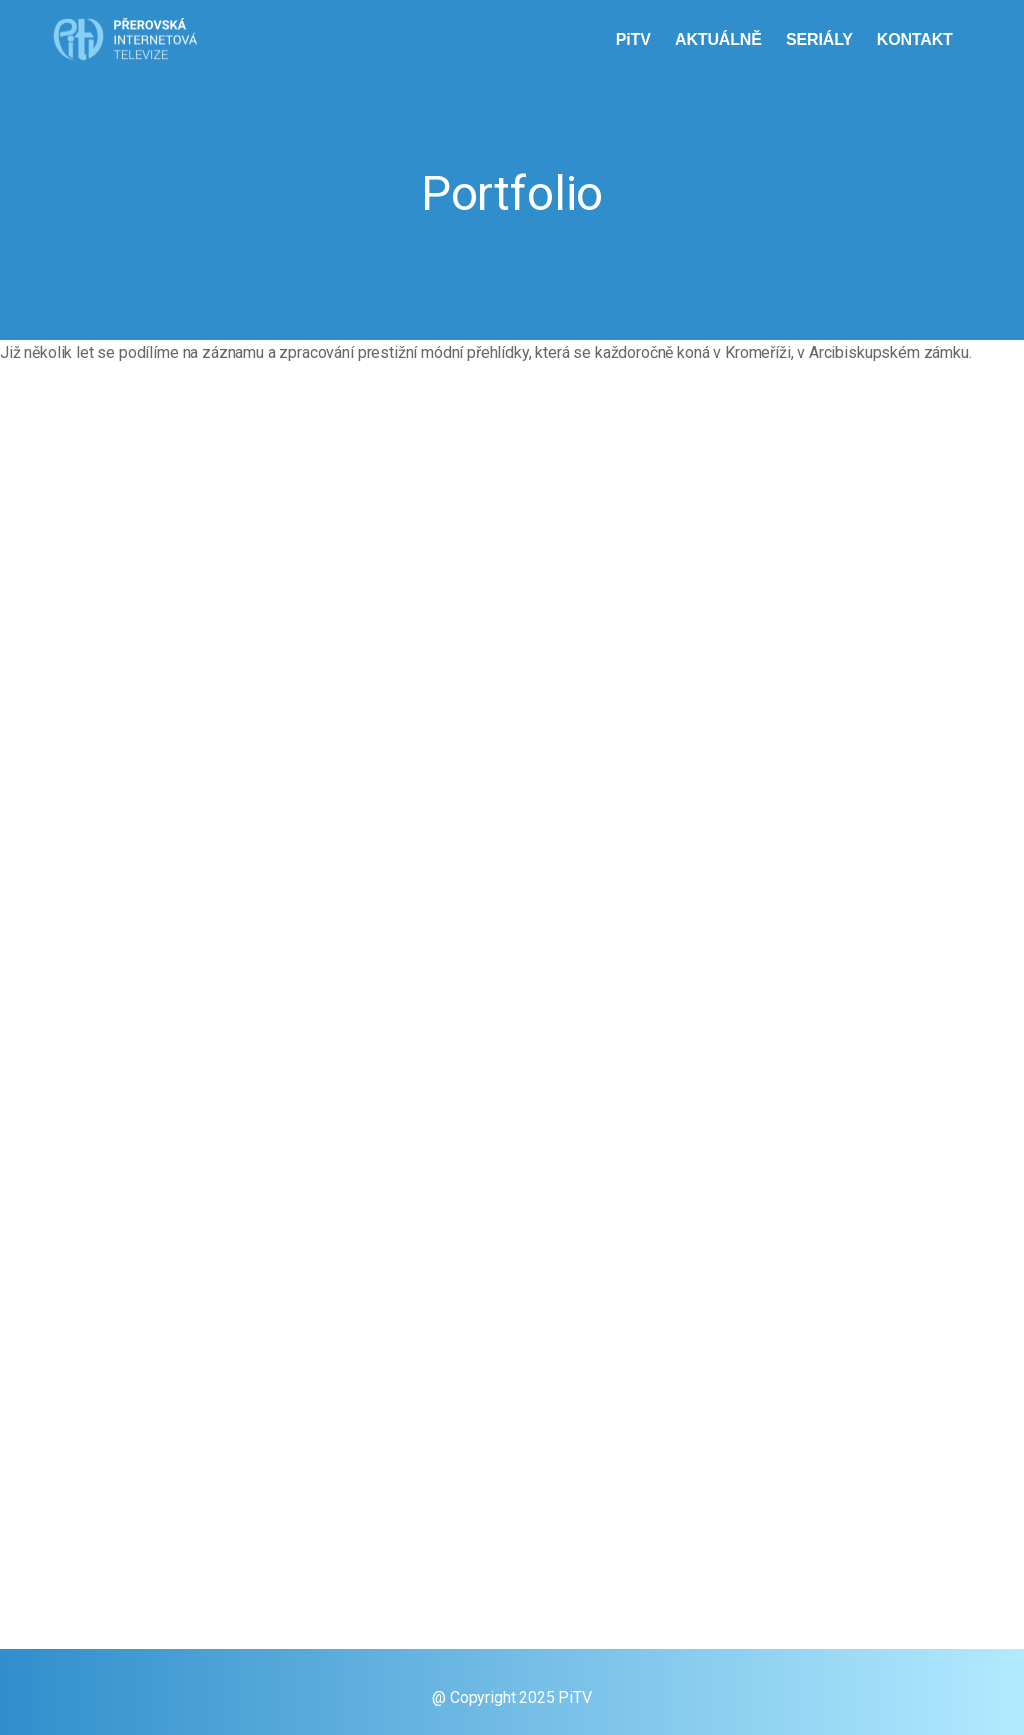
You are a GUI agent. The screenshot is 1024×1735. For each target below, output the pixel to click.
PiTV (635, 39)
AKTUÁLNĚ (720, 39)
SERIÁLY (821, 39)
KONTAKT (917, 39)
